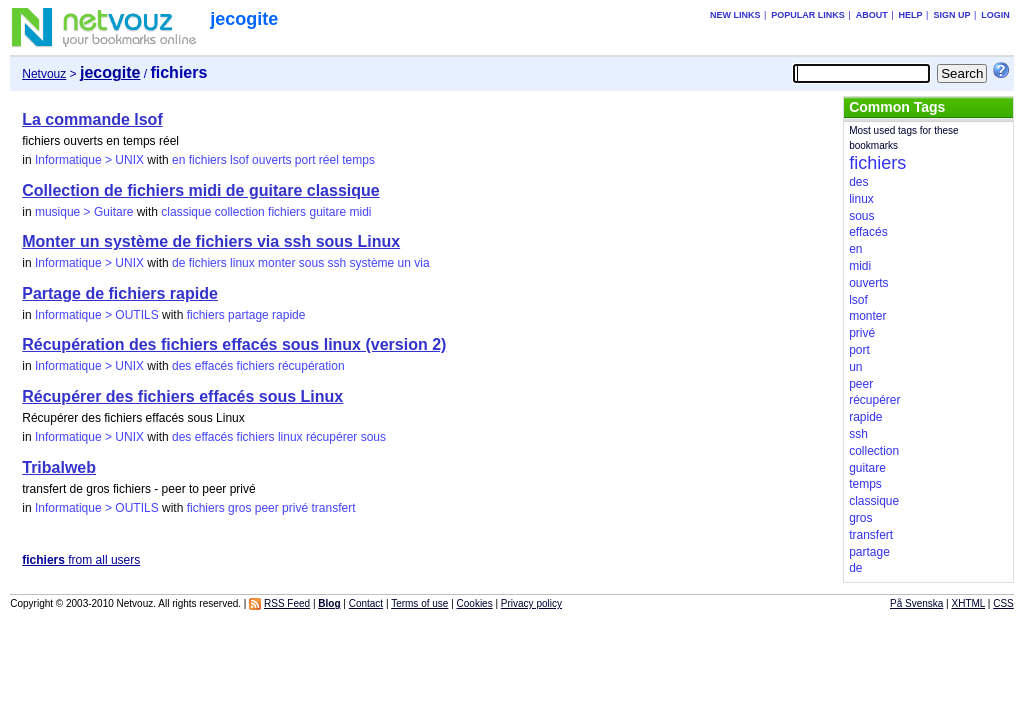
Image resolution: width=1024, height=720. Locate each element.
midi (361, 212)
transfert (333, 508)
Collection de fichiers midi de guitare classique (200, 190)
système (372, 263)
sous (311, 263)
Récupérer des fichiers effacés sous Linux (182, 396)
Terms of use (419, 603)
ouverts (271, 160)
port (305, 160)
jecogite (244, 19)
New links (735, 15)
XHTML (969, 603)
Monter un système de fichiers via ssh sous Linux (211, 241)
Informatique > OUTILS (97, 315)
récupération (311, 366)
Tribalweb (59, 467)
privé (295, 508)
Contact (366, 603)
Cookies (475, 603)
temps (358, 160)
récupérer (331, 437)
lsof (239, 160)
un (404, 263)
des (181, 366)
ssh (337, 263)
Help (911, 15)
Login (995, 15)
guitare (327, 212)
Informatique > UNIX (89, 160)
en (178, 160)
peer (267, 508)
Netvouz (44, 74)
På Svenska (916, 603)
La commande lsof (92, 119)
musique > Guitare (84, 212)
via (421, 263)
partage (248, 315)
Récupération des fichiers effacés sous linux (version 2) (234, 344)
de (178, 263)
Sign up (951, 15)
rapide (288, 315)
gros (239, 508)
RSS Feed (287, 603)
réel (329, 160)
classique (186, 212)
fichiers (208, 160)
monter (276, 263)
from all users (81, 560)
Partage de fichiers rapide (120, 293)
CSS (1003, 603)
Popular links (808, 15)
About (872, 15)
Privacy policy (531, 603)
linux (242, 263)
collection (240, 212)
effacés (214, 366)
